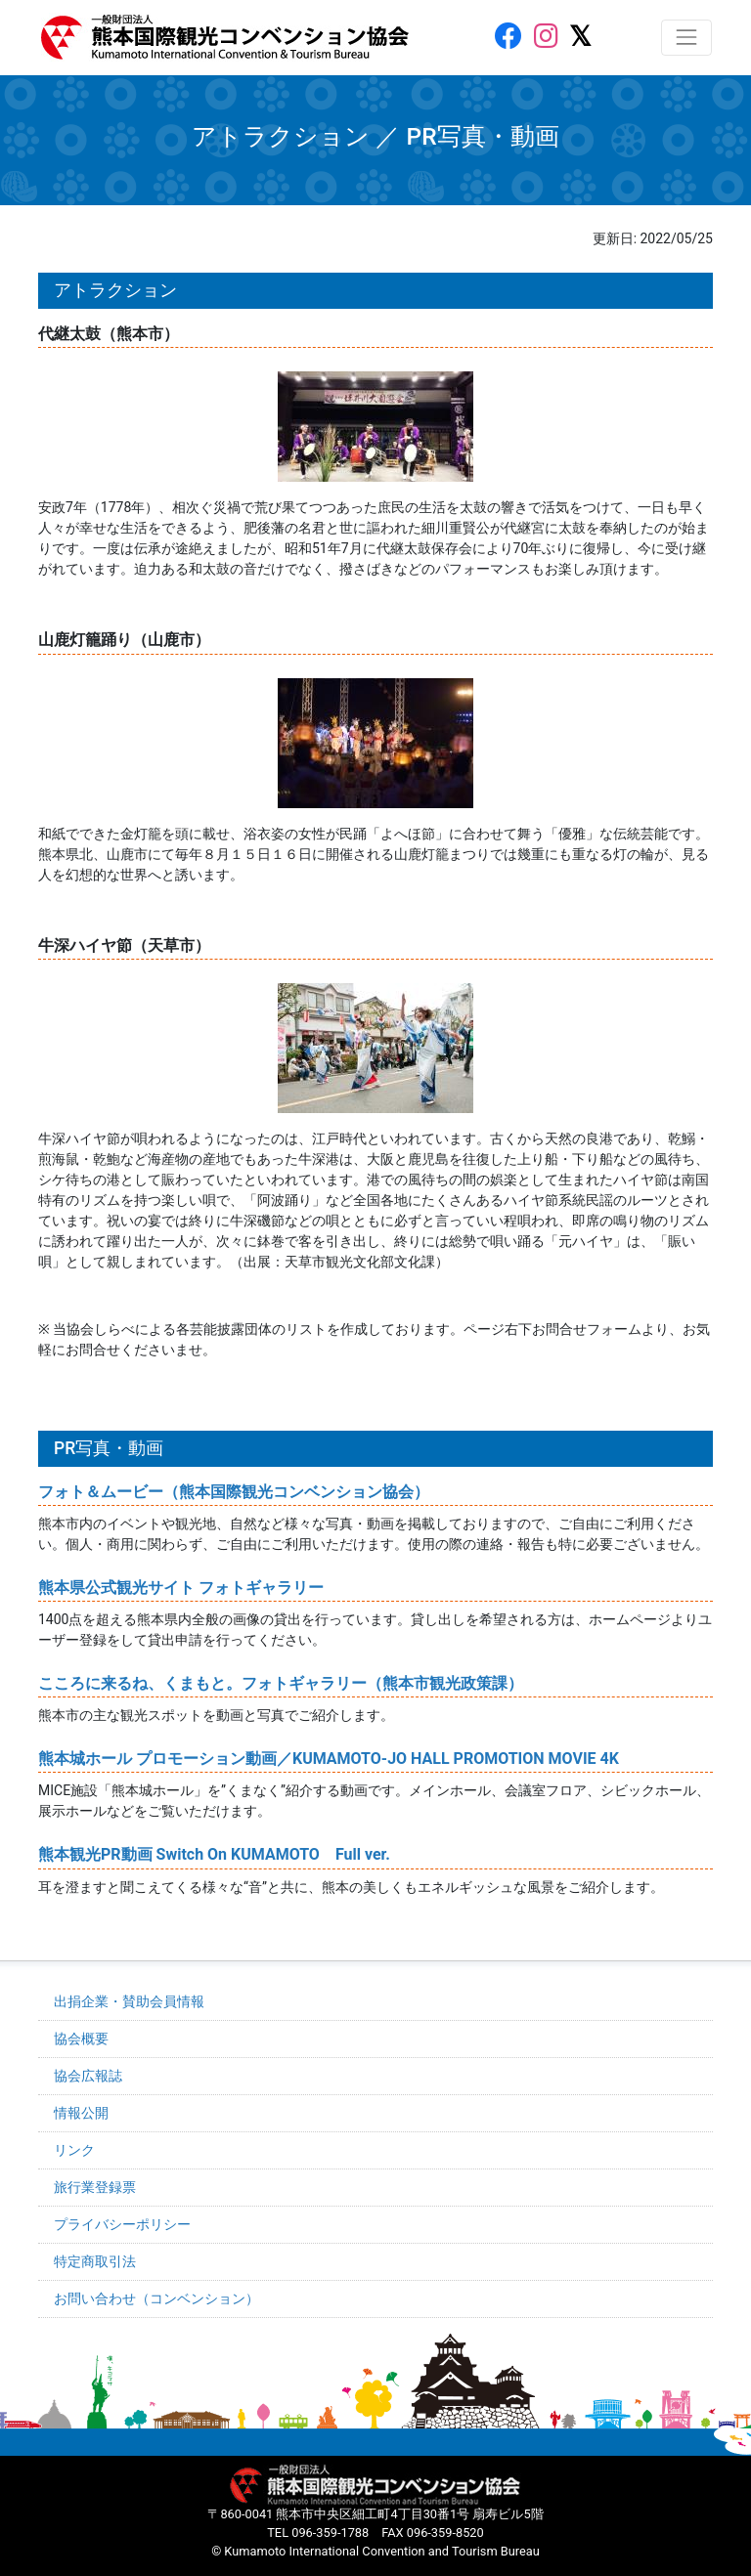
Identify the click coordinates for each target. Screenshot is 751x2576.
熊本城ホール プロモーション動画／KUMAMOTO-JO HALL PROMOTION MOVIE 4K (328, 1758)
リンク (74, 2150)
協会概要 (81, 2038)
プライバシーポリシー (122, 2224)
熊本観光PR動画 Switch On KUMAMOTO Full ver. (214, 1854)
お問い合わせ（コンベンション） (156, 2298)
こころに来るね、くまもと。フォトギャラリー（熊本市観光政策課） (280, 1683)
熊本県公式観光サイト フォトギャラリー (181, 1587)
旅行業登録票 (95, 2187)
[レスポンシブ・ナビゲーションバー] (686, 37)
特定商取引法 (95, 2261)
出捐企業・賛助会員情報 (129, 2001)
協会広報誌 (88, 2075)
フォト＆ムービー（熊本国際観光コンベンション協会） (233, 1491)
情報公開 (81, 2113)
